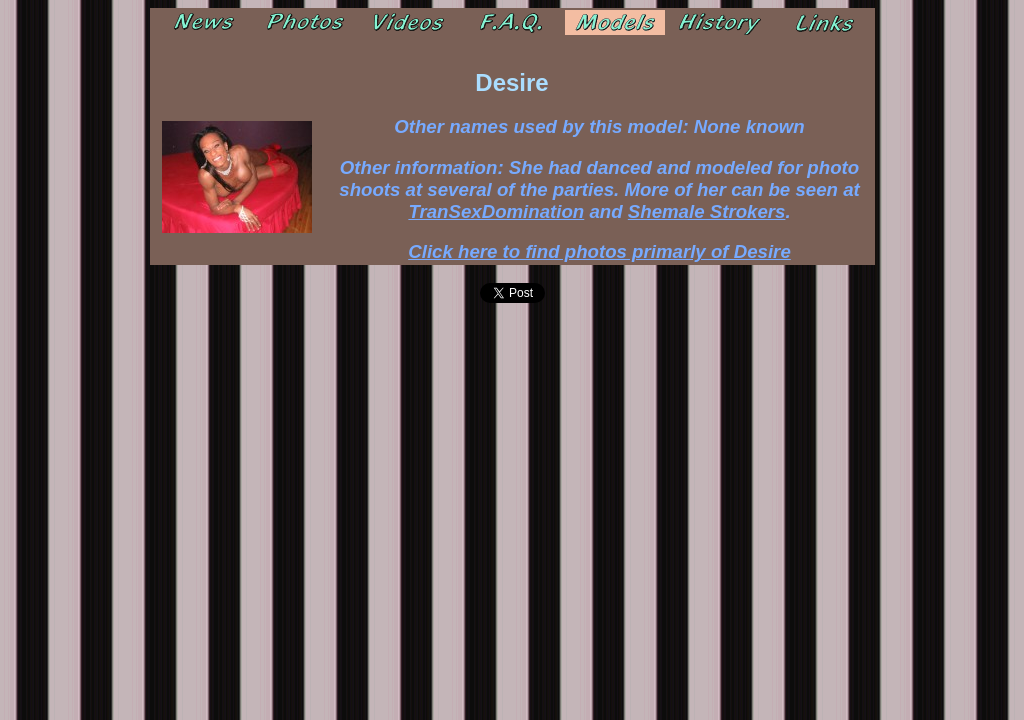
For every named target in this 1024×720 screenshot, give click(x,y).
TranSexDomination (496, 211)
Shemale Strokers (707, 211)
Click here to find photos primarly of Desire (599, 251)
